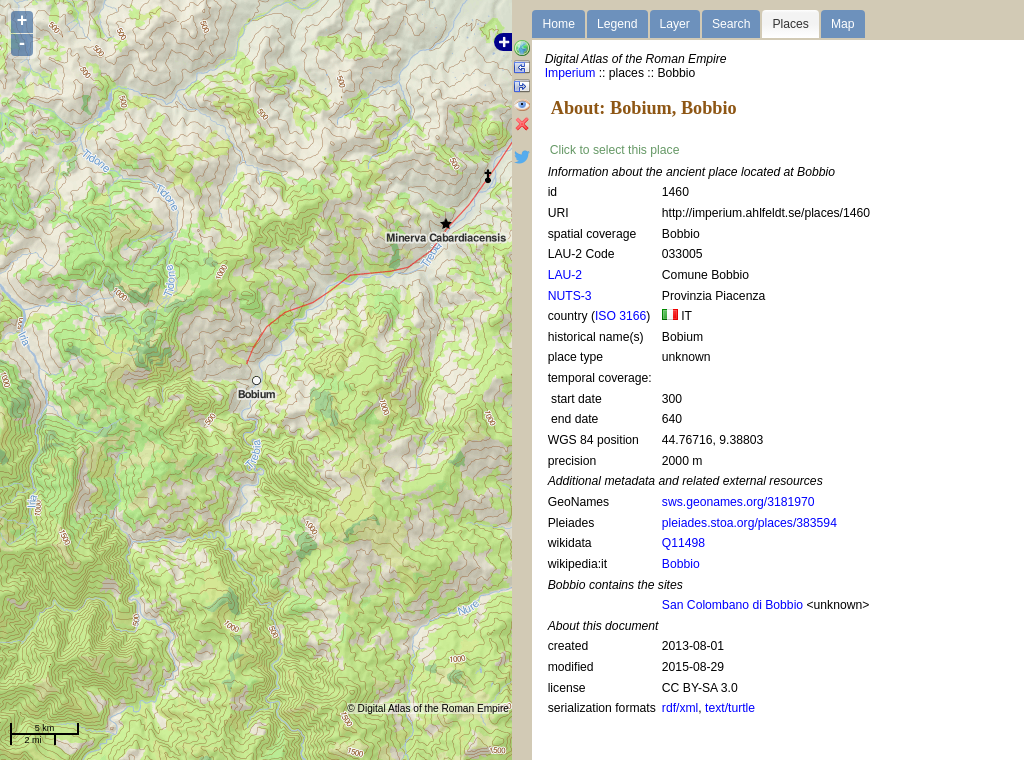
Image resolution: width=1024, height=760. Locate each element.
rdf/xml (680, 708)
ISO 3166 (620, 316)
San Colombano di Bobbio (732, 605)
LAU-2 (565, 275)
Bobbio (681, 564)
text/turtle (730, 708)
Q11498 (683, 543)
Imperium (570, 73)
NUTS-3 (570, 296)
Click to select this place (615, 150)
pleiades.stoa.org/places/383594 (749, 523)
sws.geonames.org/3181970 (738, 502)
